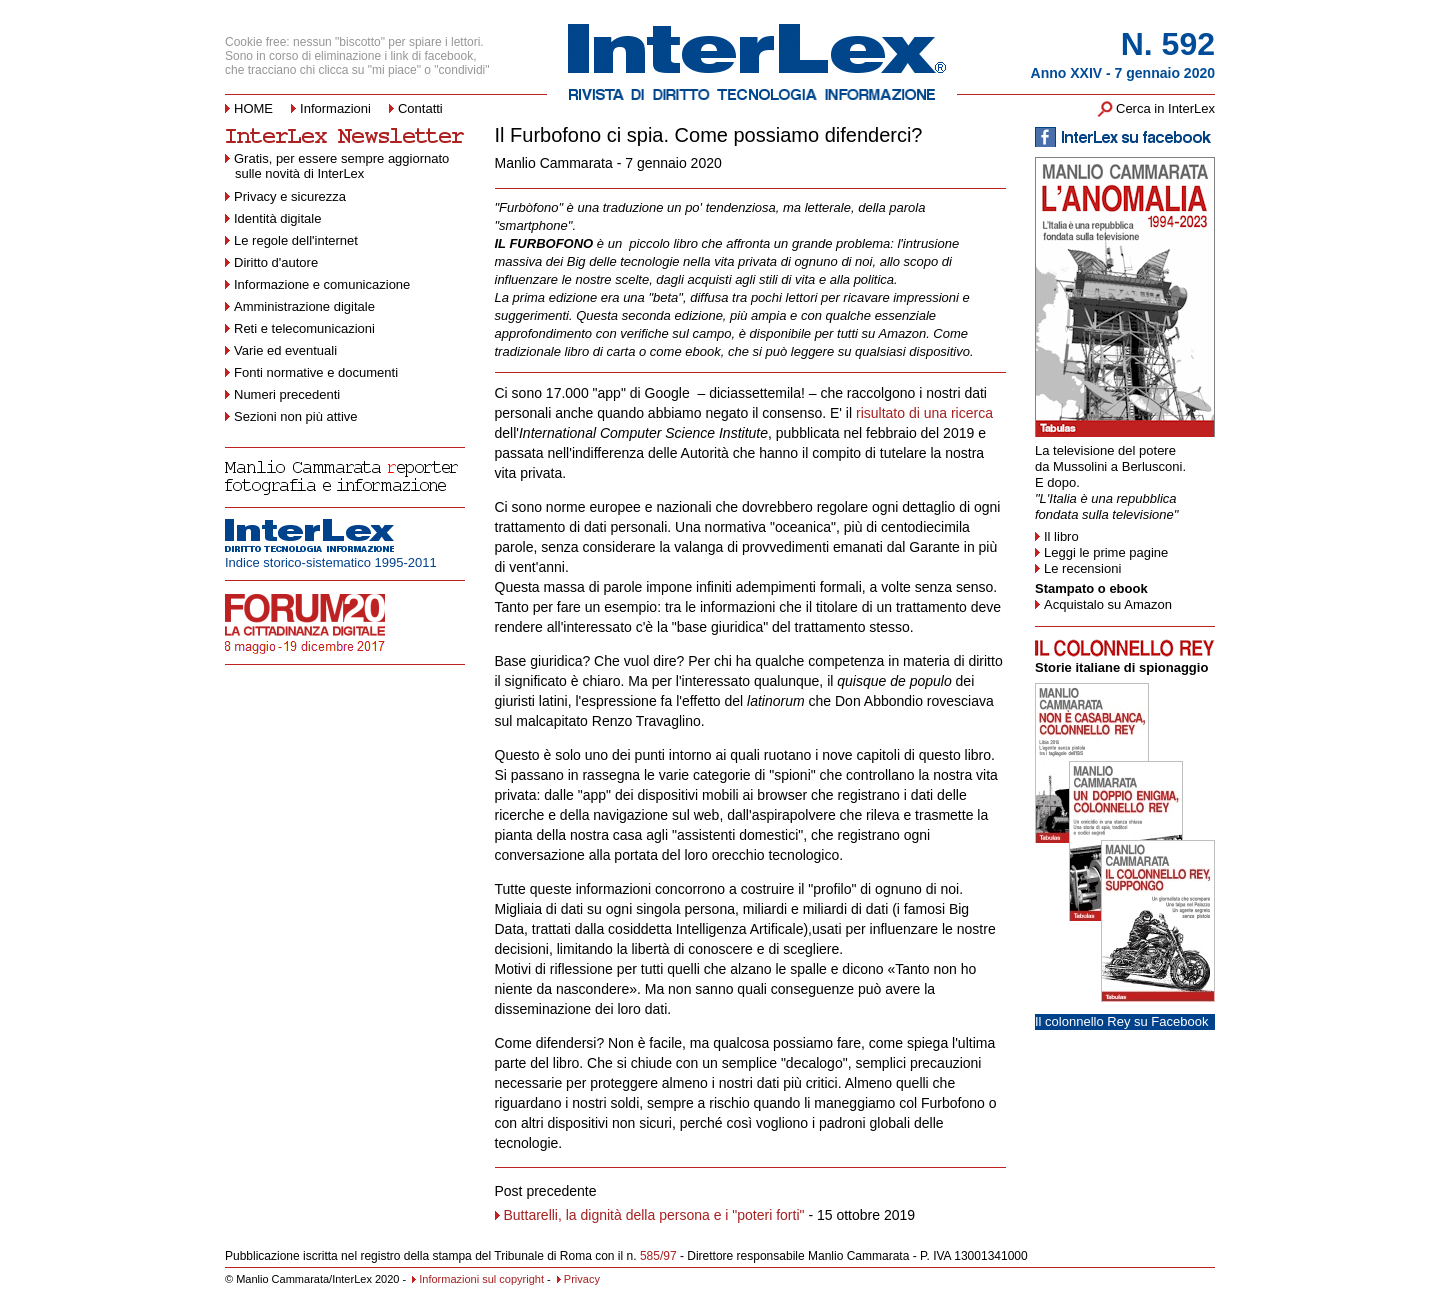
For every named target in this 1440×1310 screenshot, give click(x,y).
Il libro (1061, 536)
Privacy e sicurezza (290, 196)
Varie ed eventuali (285, 350)
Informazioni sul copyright (478, 1279)
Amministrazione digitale (304, 306)
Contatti (420, 108)
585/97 (658, 1256)
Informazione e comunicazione (322, 284)
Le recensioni (1082, 568)
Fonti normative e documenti (316, 372)
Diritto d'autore (276, 262)
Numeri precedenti (287, 394)
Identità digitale (277, 218)
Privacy (578, 1279)
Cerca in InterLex (1165, 108)
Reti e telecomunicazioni (304, 328)
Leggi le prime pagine (1106, 552)
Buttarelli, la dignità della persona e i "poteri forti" (654, 1215)
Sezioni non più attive (296, 416)
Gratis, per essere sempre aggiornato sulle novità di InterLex (337, 166)
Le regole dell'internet (296, 240)
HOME (253, 108)
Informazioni (335, 108)
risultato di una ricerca (924, 413)
